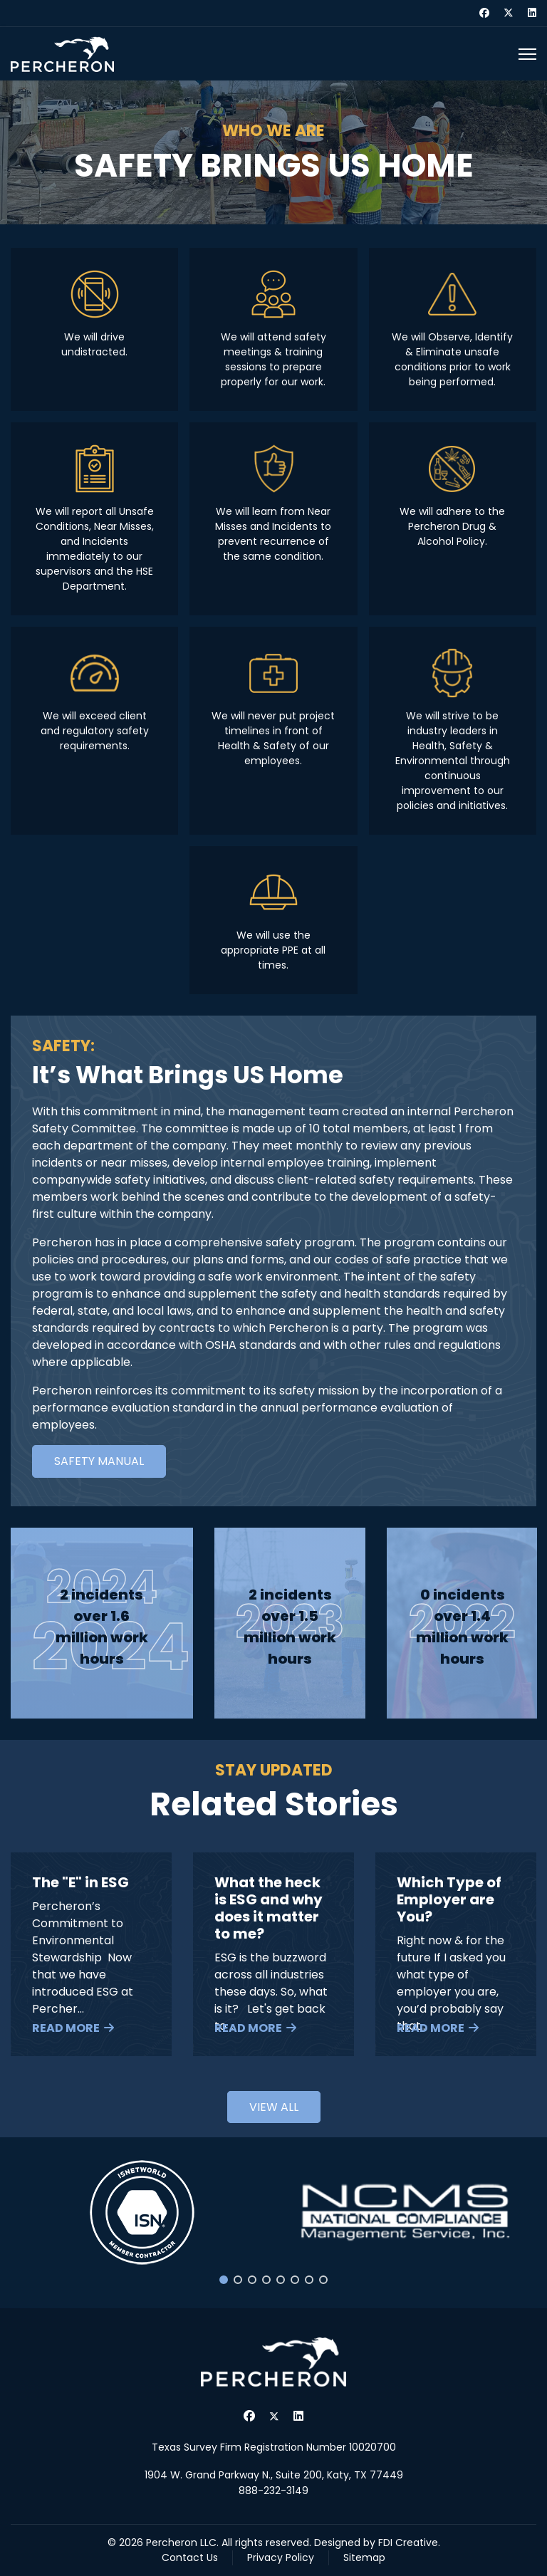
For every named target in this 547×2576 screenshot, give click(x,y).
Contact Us (190, 2557)
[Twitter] (509, 13)
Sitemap (364, 2557)
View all (273, 2107)
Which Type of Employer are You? (449, 1899)
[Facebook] (484, 13)
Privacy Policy (280, 2557)
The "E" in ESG (80, 1882)
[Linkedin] (532, 13)
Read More (66, 2028)
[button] (142, 2212)
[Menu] (527, 54)
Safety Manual (99, 1461)
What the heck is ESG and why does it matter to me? (268, 1908)
